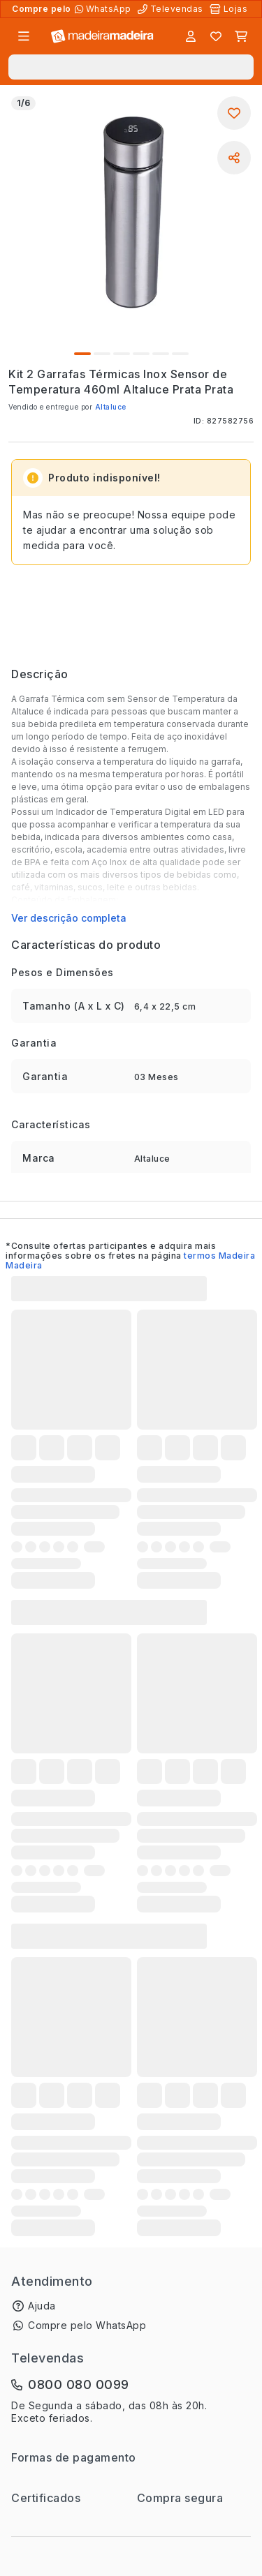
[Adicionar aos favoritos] (234, 113)
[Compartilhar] (234, 157)
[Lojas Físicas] (230, 9)
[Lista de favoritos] (215, 36)
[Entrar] (190, 36)
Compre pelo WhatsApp (87, 2325)
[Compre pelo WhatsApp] (104, 9)
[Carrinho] (241, 36)
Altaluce (110, 407)
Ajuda (42, 2306)
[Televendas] (172, 9)
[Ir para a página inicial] (102, 36)
